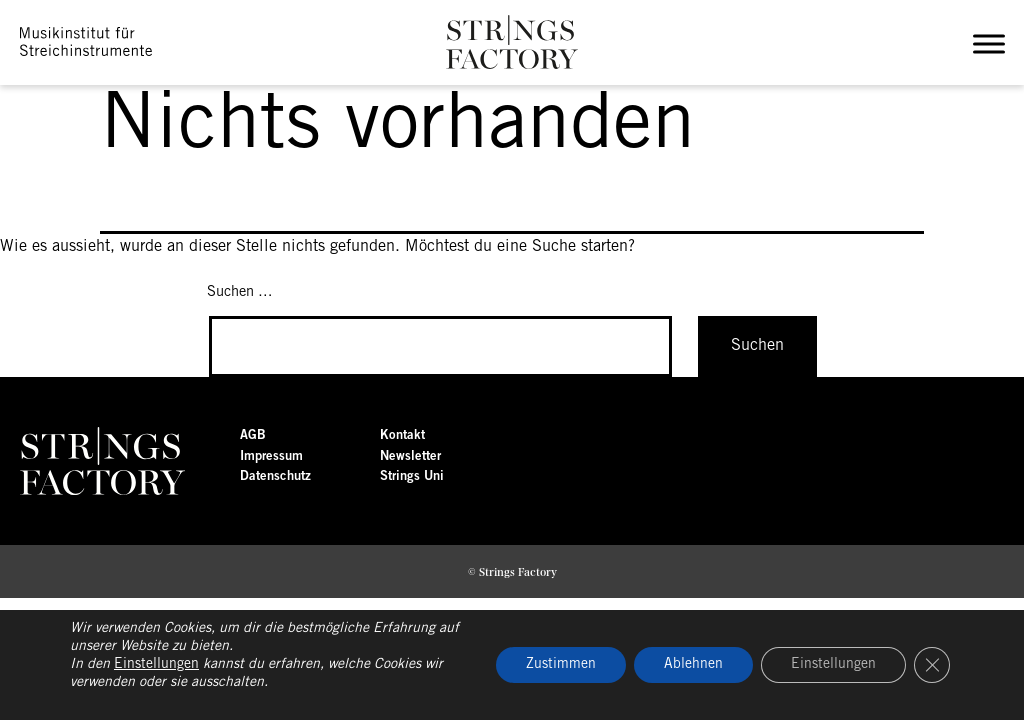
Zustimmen (561, 664)
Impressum (271, 456)
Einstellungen (156, 664)
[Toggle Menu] (993, 44)
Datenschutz (275, 476)
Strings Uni (412, 476)
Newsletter (410, 456)
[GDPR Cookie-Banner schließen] (932, 665)
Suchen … (240, 292)
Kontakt (402, 435)
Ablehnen (693, 664)
